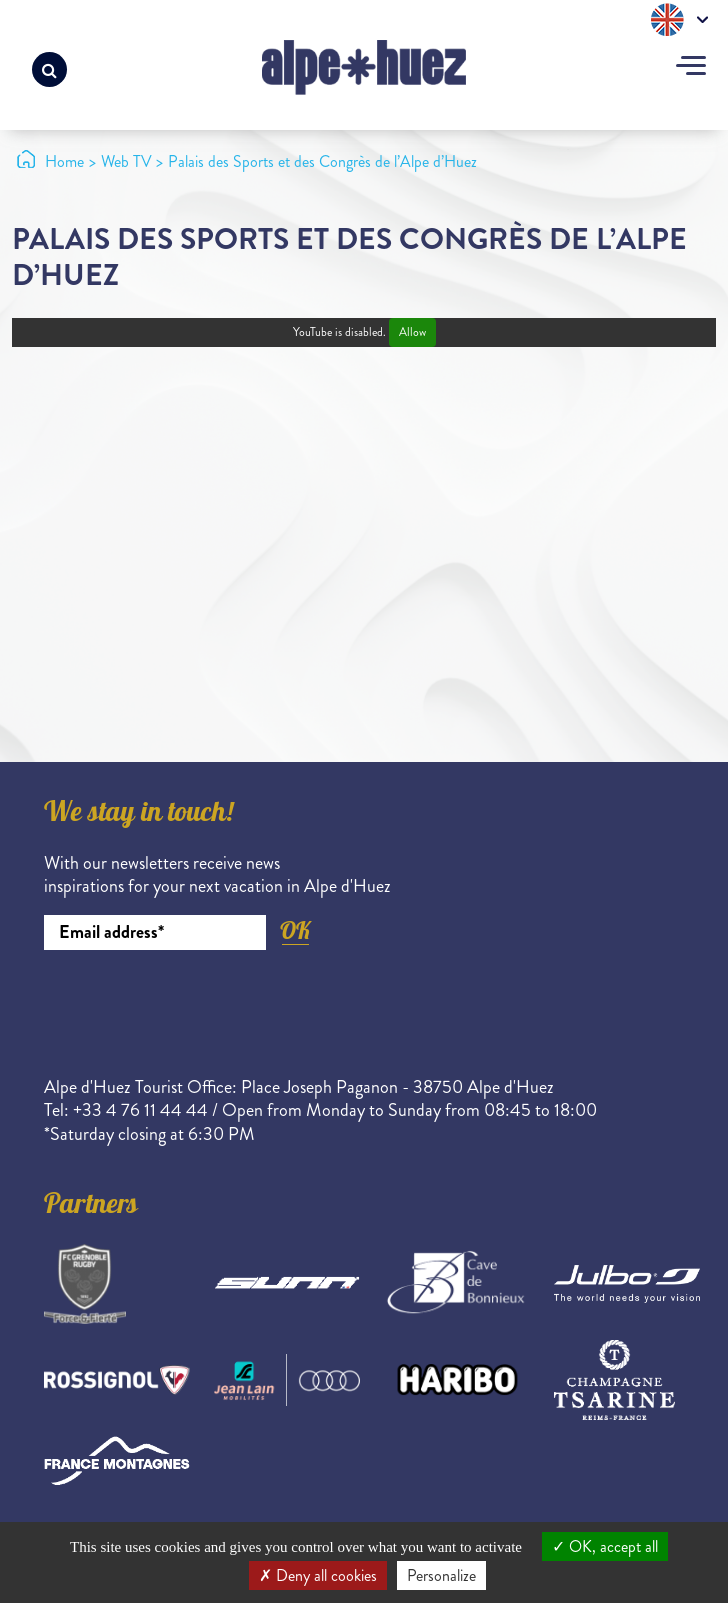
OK (295, 930)
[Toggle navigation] (691, 68)
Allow (412, 332)
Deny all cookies (318, 1575)
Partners (91, 1207)
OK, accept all (605, 1546)
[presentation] (196, 1005)
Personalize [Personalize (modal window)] (441, 1575)
